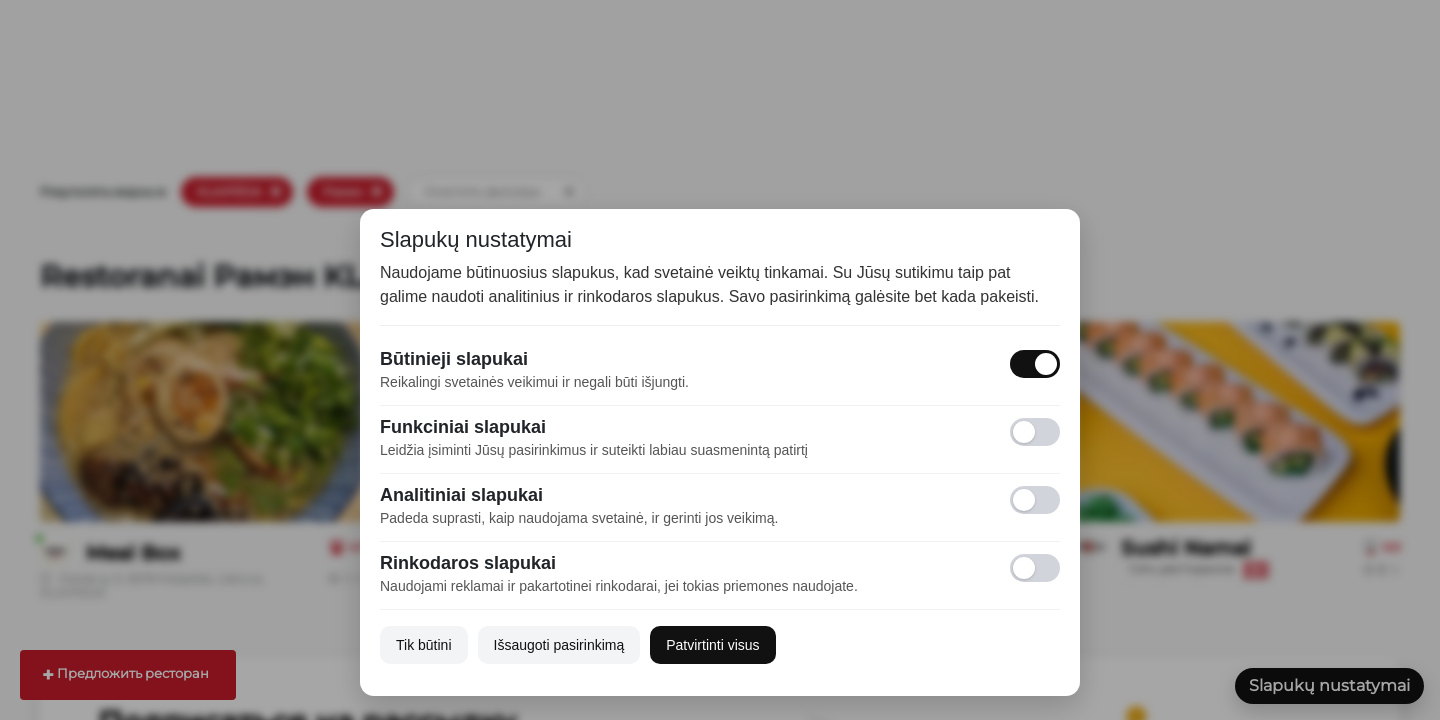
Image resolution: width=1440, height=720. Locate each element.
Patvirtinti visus (712, 645)
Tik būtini (424, 645)
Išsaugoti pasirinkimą (559, 645)
